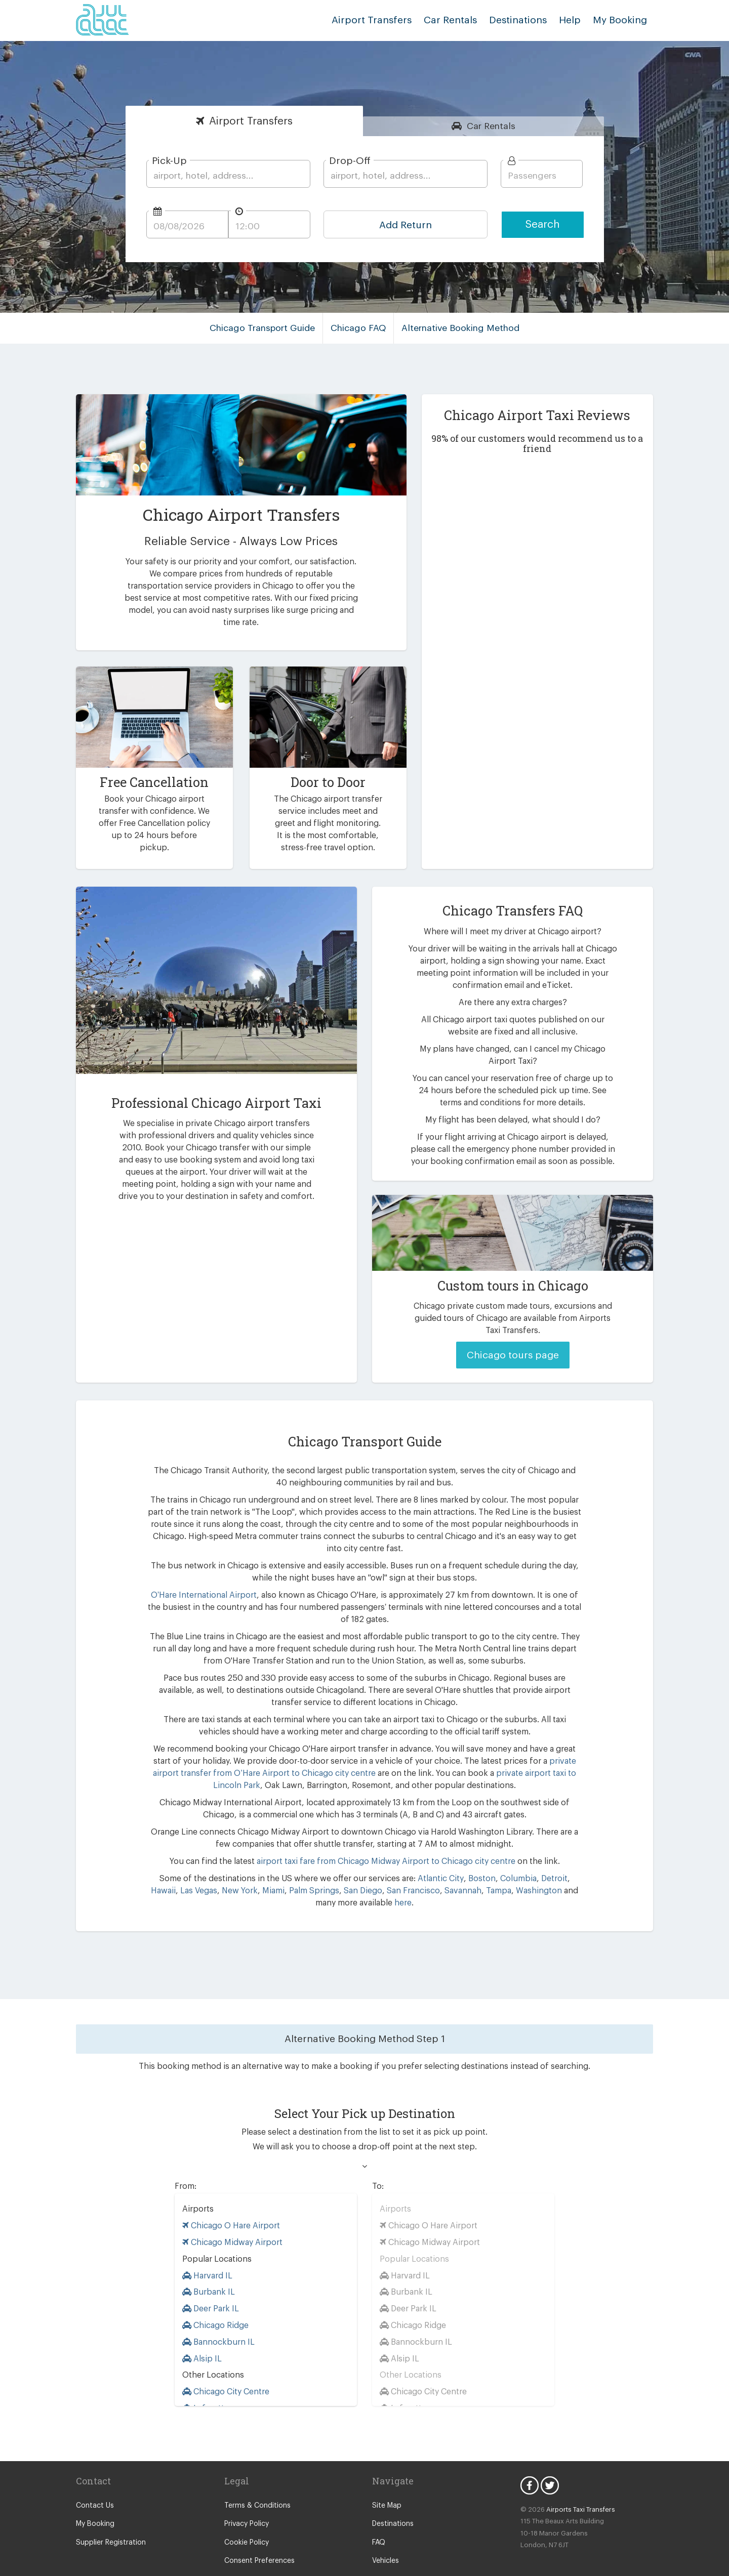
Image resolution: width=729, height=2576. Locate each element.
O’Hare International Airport (207, 1570)
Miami (234, 1866)
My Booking (94, 2500)
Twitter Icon (550, 2461)
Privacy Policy (246, 2500)
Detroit (520, 1854)
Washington (491, 1866)
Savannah (419, 1866)
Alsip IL (201, 2334)
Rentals (491, 126)
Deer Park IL (210, 2284)
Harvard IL (206, 2251)
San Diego (321, 1866)
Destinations (525, 20)
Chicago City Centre (224, 2367)
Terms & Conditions (255, 2481)
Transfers (251, 121)
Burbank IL (207, 2267)
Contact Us (93, 2481)
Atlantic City (415, 1854)
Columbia (488, 1854)
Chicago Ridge (214, 2301)
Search (542, 224)
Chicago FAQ (359, 328)
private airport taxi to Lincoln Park (476, 1748)
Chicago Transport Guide (267, 328)
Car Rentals (460, 20)
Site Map (386, 2481)
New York (202, 1866)
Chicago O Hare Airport (228, 2201)
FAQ (379, 2518)
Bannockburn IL (216, 2317)
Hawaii (549, 1854)
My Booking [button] (621, 20)
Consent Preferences (257, 2536)
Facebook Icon (529, 2461)
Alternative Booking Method (456, 328)
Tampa (452, 1866)
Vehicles (385, 2536)
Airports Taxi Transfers (576, 2485)
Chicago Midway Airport (229, 2218)
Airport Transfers (387, 20)
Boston (453, 1854)
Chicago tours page (512, 1343)
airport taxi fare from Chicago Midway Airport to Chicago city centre (385, 1837)
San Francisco (370, 1866)
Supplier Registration (109, 2518)
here (381, 1878)
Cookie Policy (245, 2518)
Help (574, 20)
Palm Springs (274, 1866)
